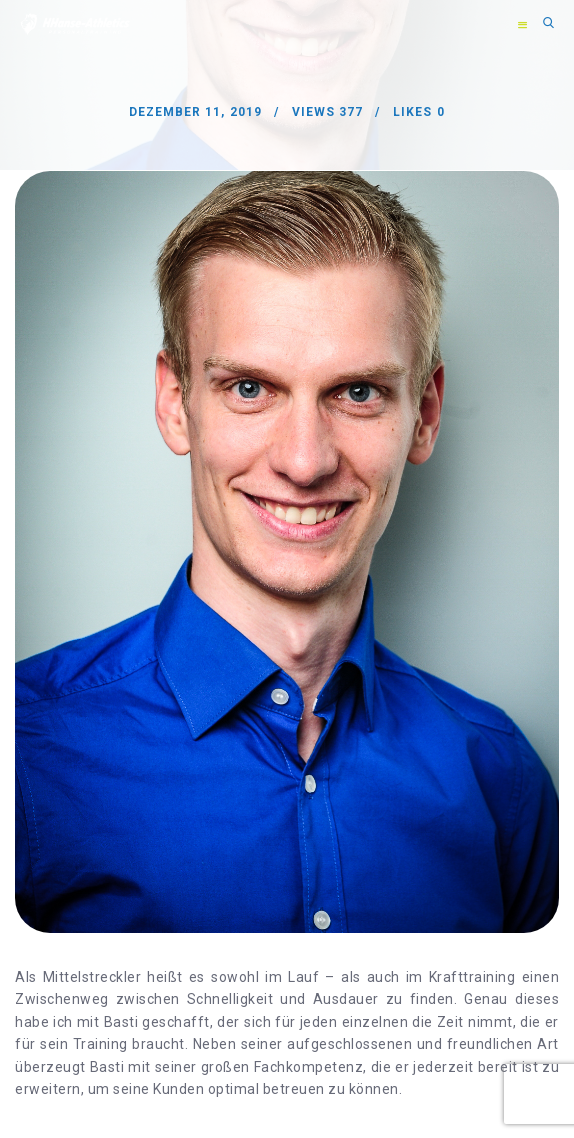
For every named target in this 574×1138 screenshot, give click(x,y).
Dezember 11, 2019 (195, 112)
